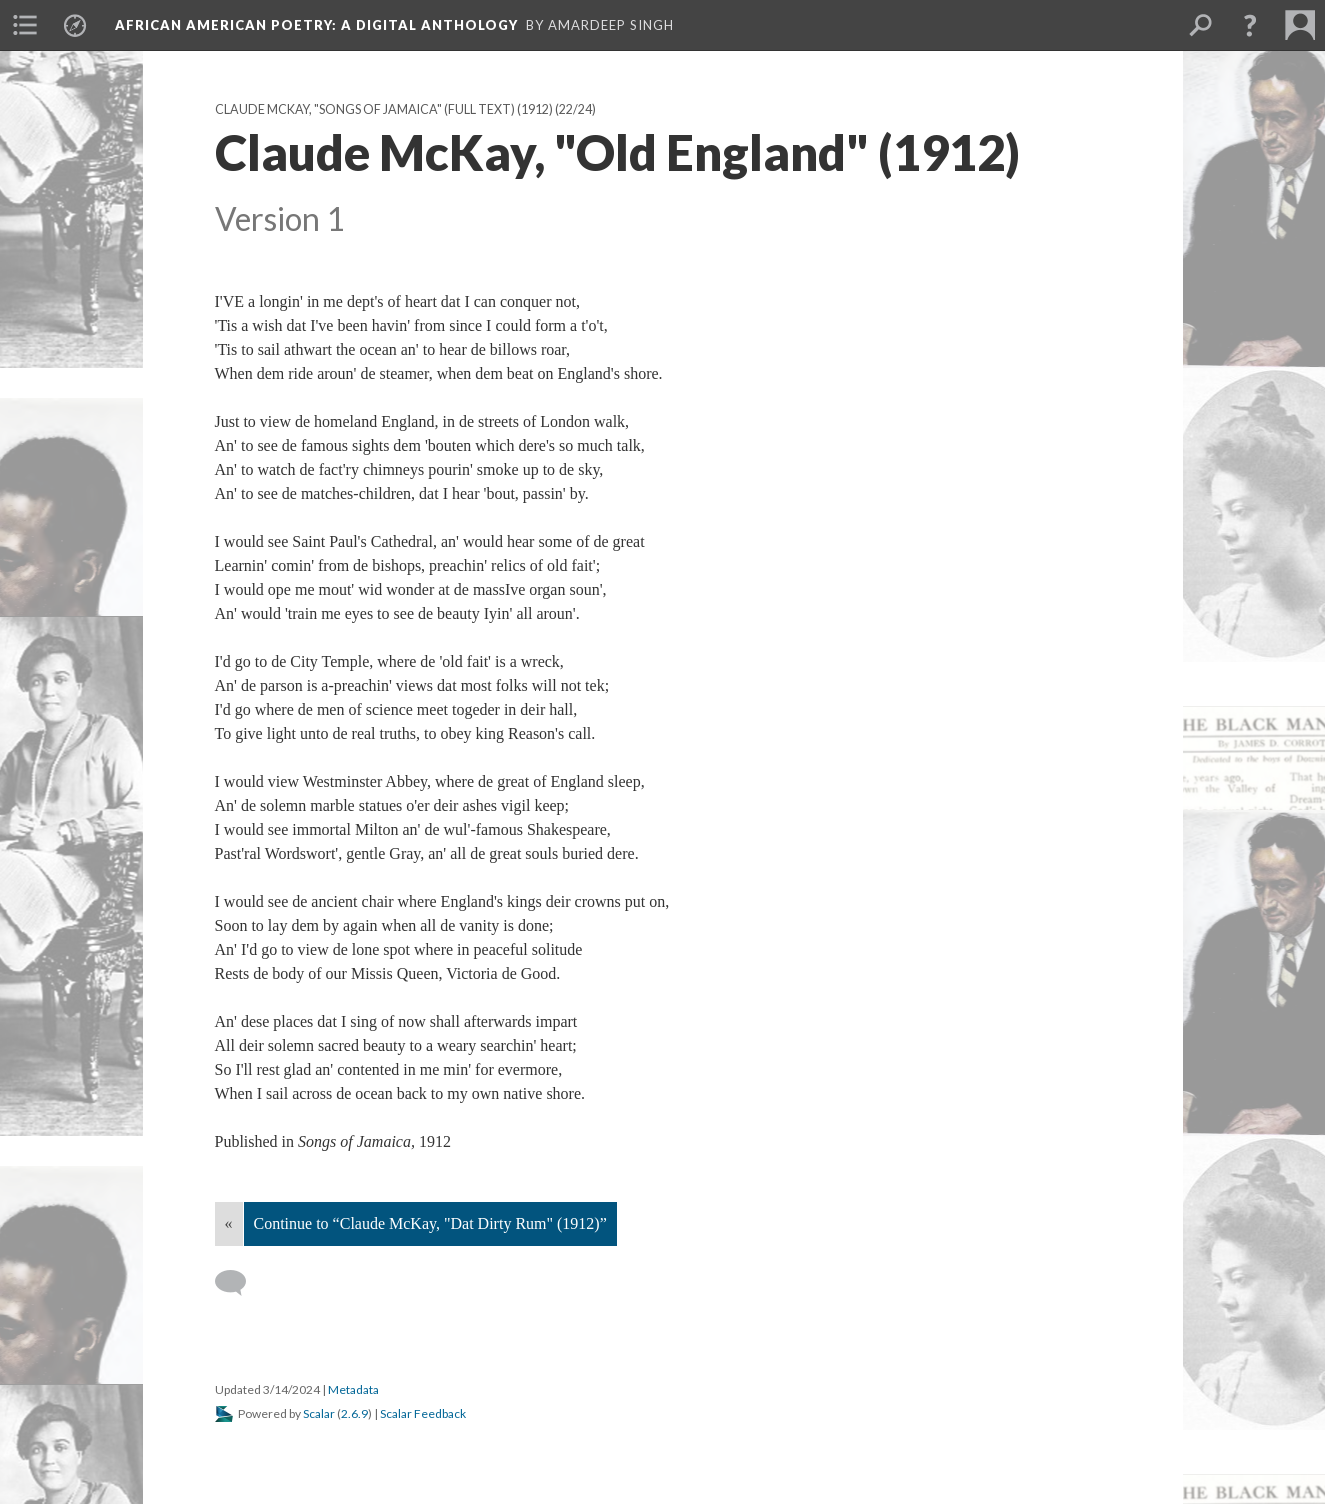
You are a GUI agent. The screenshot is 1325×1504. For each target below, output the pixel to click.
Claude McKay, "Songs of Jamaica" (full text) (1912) (384, 109)
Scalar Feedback (423, 1413)
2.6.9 (354, 1413)
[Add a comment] (239, 1283)
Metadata (353, 1389)
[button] (1250, 25)
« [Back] (229, 1223)
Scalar (319, 1413)
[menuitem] (25, 25)
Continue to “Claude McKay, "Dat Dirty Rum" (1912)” (430, 1223)
